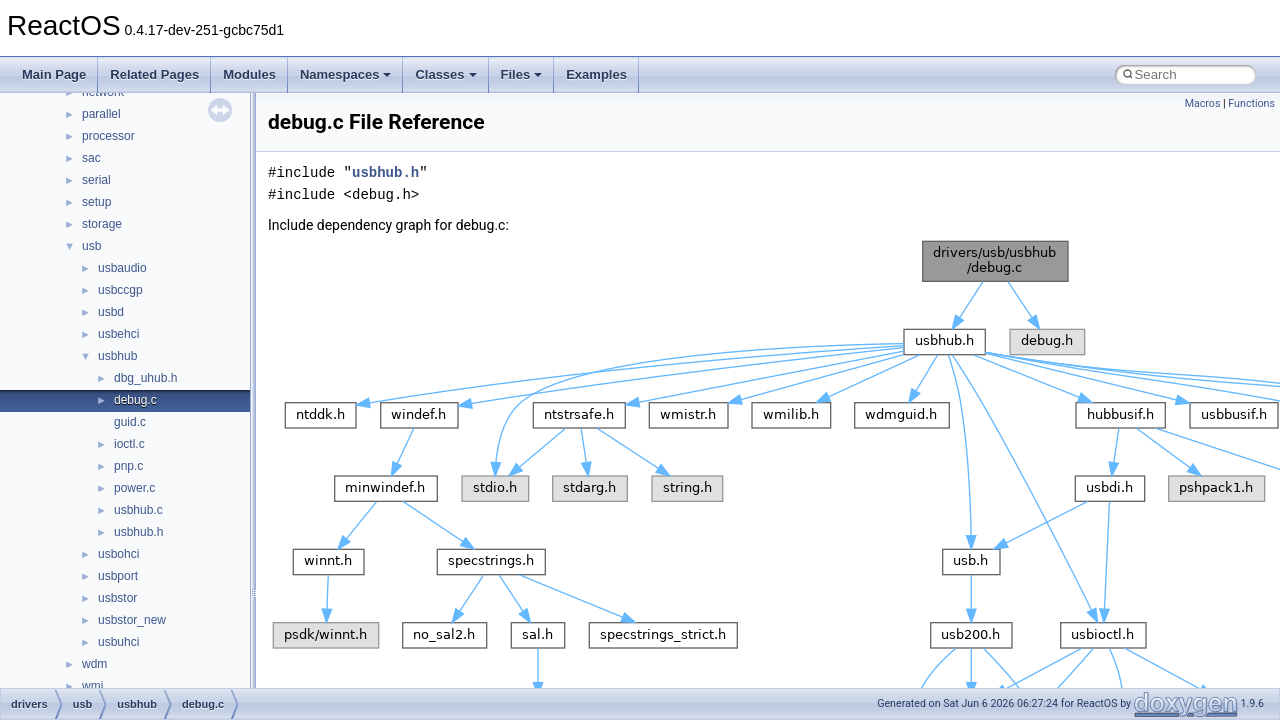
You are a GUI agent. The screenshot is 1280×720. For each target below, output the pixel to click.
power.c (134, 488)
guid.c (130, 422)
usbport (118, 576)
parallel (101, 114)
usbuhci (118, 642)
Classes (445, 74)
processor (108, 136)
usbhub (117, 356)
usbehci (118, 334)
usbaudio (122, 268)
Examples (596, 74)
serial (96, 180)
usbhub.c (138, 510)
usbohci (118, 554)
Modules (249, 74)
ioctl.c (129, 444)
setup (96, 202)
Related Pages (154, 74)
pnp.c (128, 466)
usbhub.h (138, 532)
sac (91, 158)
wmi (92, 686)
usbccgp (120, 290)
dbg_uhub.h (145, 378)
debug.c (135, 400)
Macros (1203, 103)
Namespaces (346, 74)
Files (522, 74)
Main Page (54, 74)
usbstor (117, 598)
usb (91, 246)
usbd (111, 312)
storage (102, 224)
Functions (1251, 103)
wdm (94, 664)
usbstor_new (132, 620)
